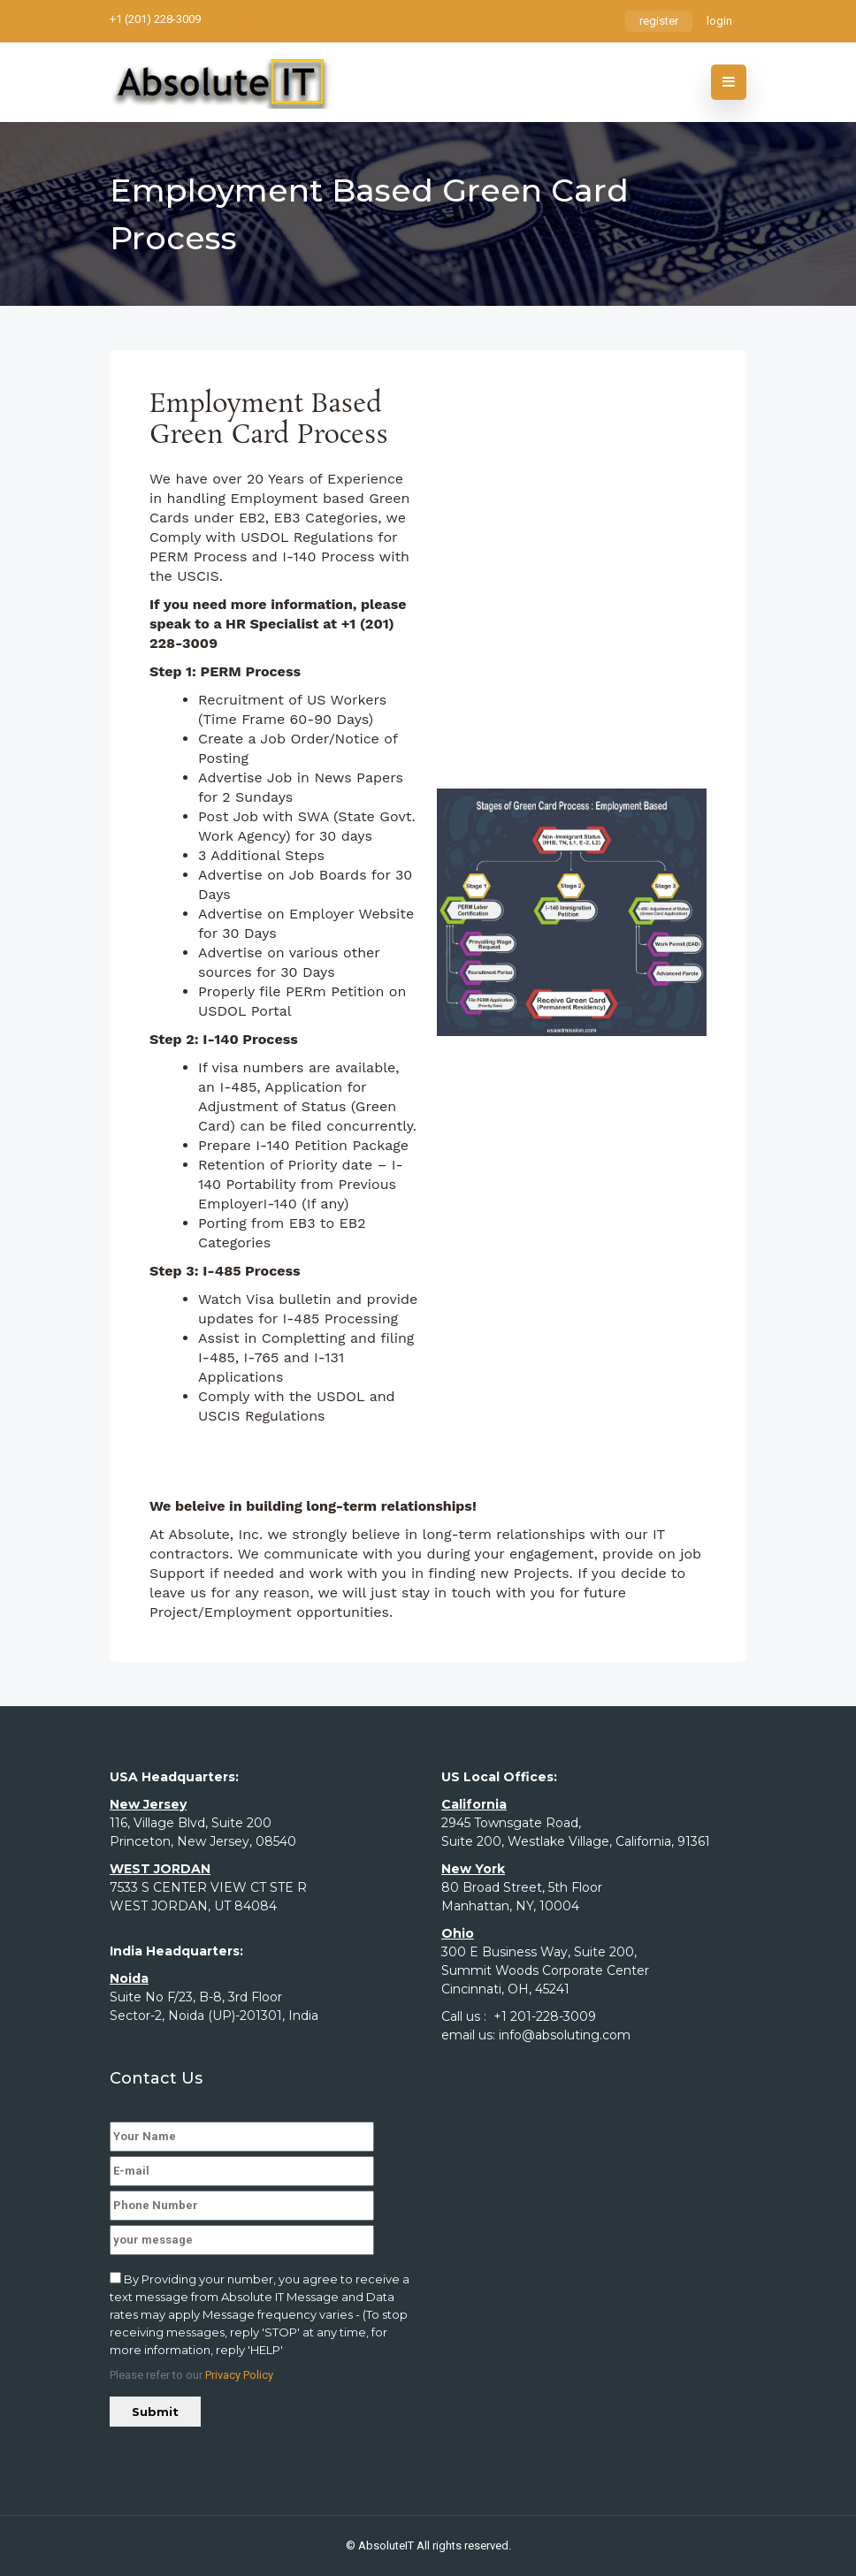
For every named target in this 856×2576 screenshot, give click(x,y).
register (658, 20)
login (719, 20)
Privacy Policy (239, 2375)
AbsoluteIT (386, 2545)
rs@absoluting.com (278, 19)
